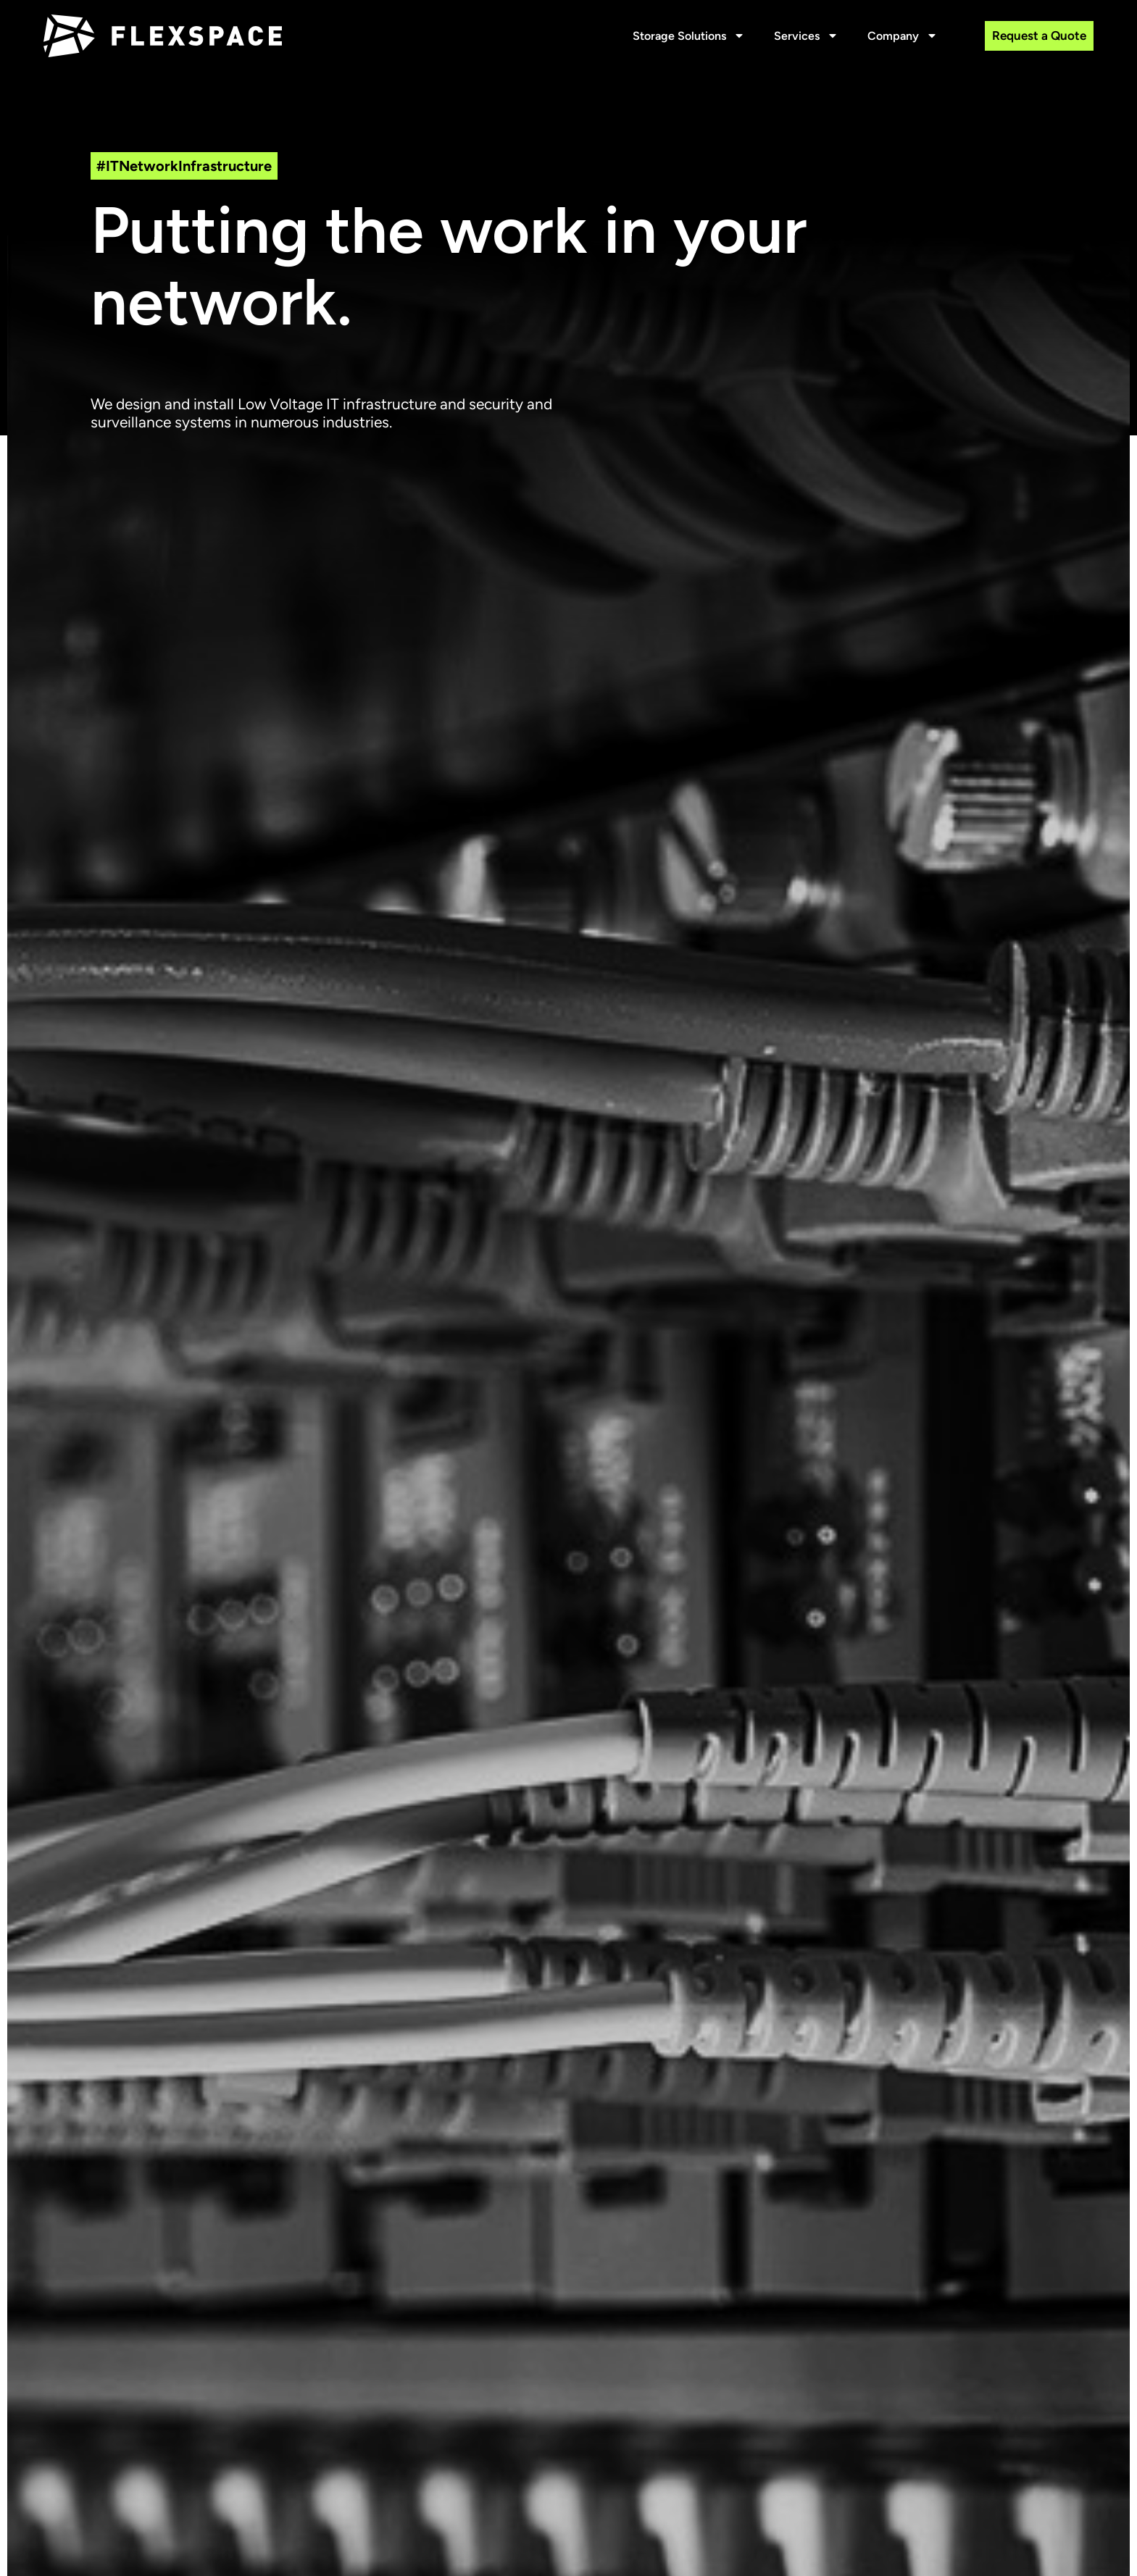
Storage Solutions (689, 36)
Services (806, 36)
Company (902, 36)
